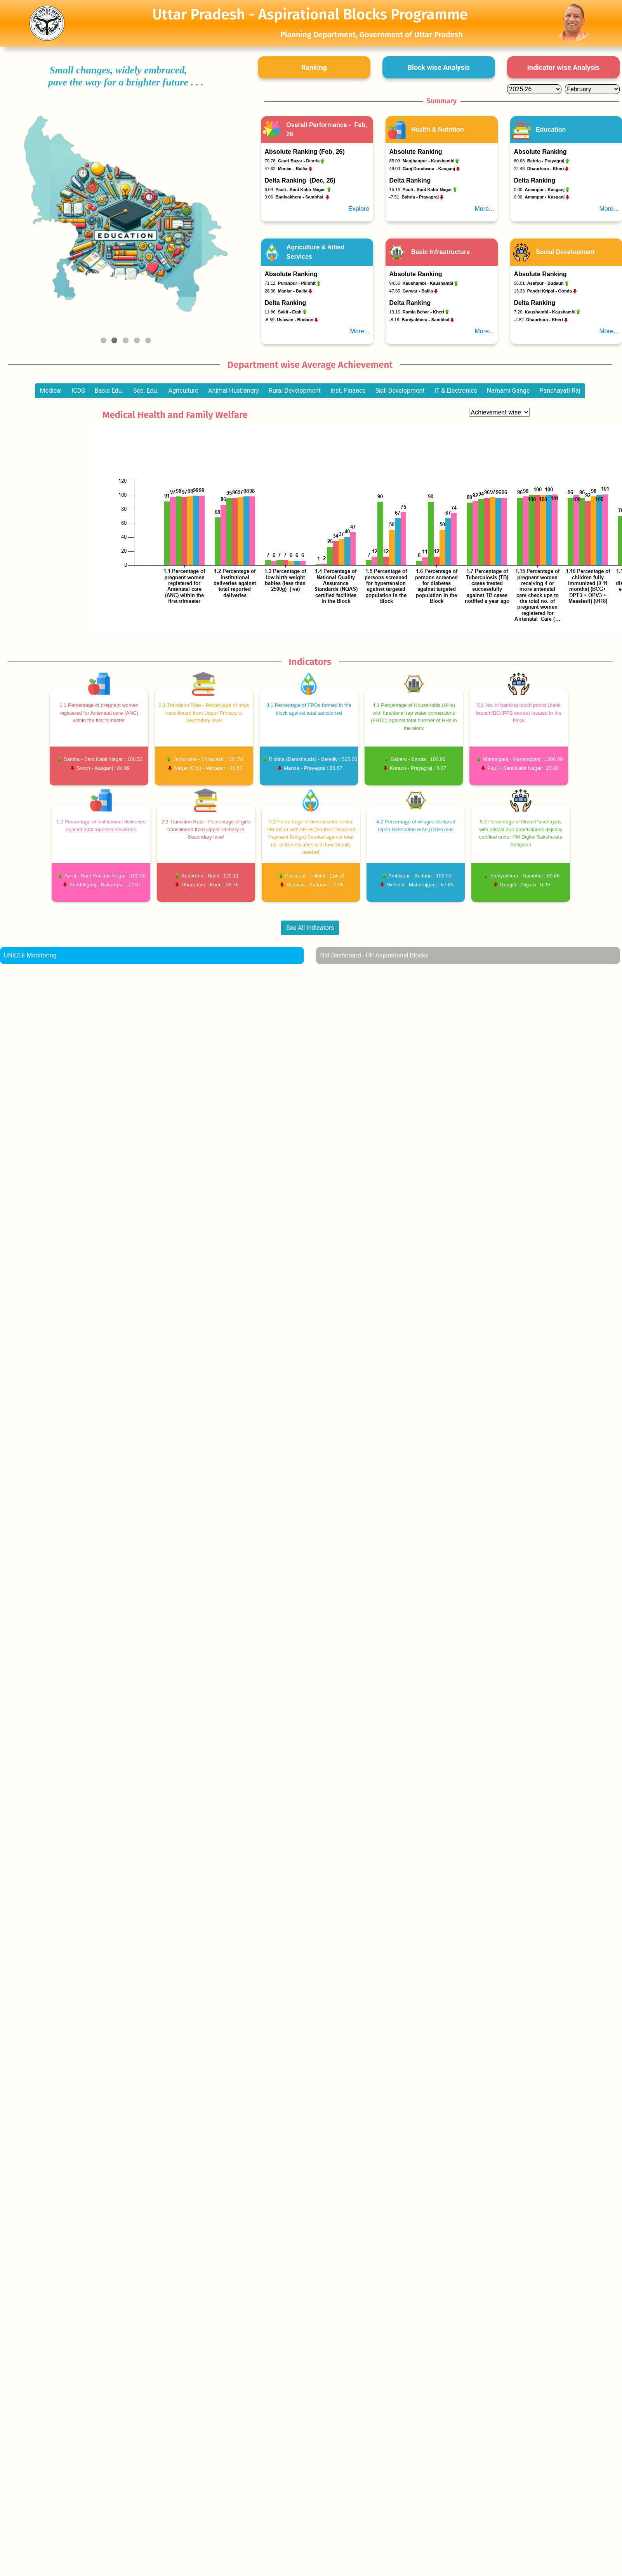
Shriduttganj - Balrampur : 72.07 (105, 885)
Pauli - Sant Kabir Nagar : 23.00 (523, 768)
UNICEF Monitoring (30, 955)
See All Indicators (310, 927)
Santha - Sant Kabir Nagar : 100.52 (103, 759)
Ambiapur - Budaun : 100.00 (420, 876)
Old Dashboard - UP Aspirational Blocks (374, 955)
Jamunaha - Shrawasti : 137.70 (208, 759)
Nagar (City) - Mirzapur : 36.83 (208, 768)
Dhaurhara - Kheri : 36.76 (210, 885)
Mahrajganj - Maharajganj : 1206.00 (523, 759)
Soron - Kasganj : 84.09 (103, 768)
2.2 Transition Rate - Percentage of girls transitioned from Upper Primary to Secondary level (206, 829)
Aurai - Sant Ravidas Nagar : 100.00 (105, 876)
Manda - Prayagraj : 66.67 (313, 768)
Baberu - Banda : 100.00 (418, 759)
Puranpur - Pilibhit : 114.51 (315, 876)
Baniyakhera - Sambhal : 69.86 (525, 876)
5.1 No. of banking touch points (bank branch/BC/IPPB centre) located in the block (518, 712)
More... (484, 208)
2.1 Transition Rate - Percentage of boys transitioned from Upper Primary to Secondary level (204, 712)
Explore (358, 208)
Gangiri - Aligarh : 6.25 (525, 885)
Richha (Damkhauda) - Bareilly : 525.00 (313, 759)
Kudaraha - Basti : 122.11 (209, 876)
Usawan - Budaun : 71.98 (315, 885)
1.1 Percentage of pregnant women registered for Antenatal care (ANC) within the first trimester (98, 712)
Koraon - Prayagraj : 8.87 (418, 768)
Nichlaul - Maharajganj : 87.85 (419, 885)
